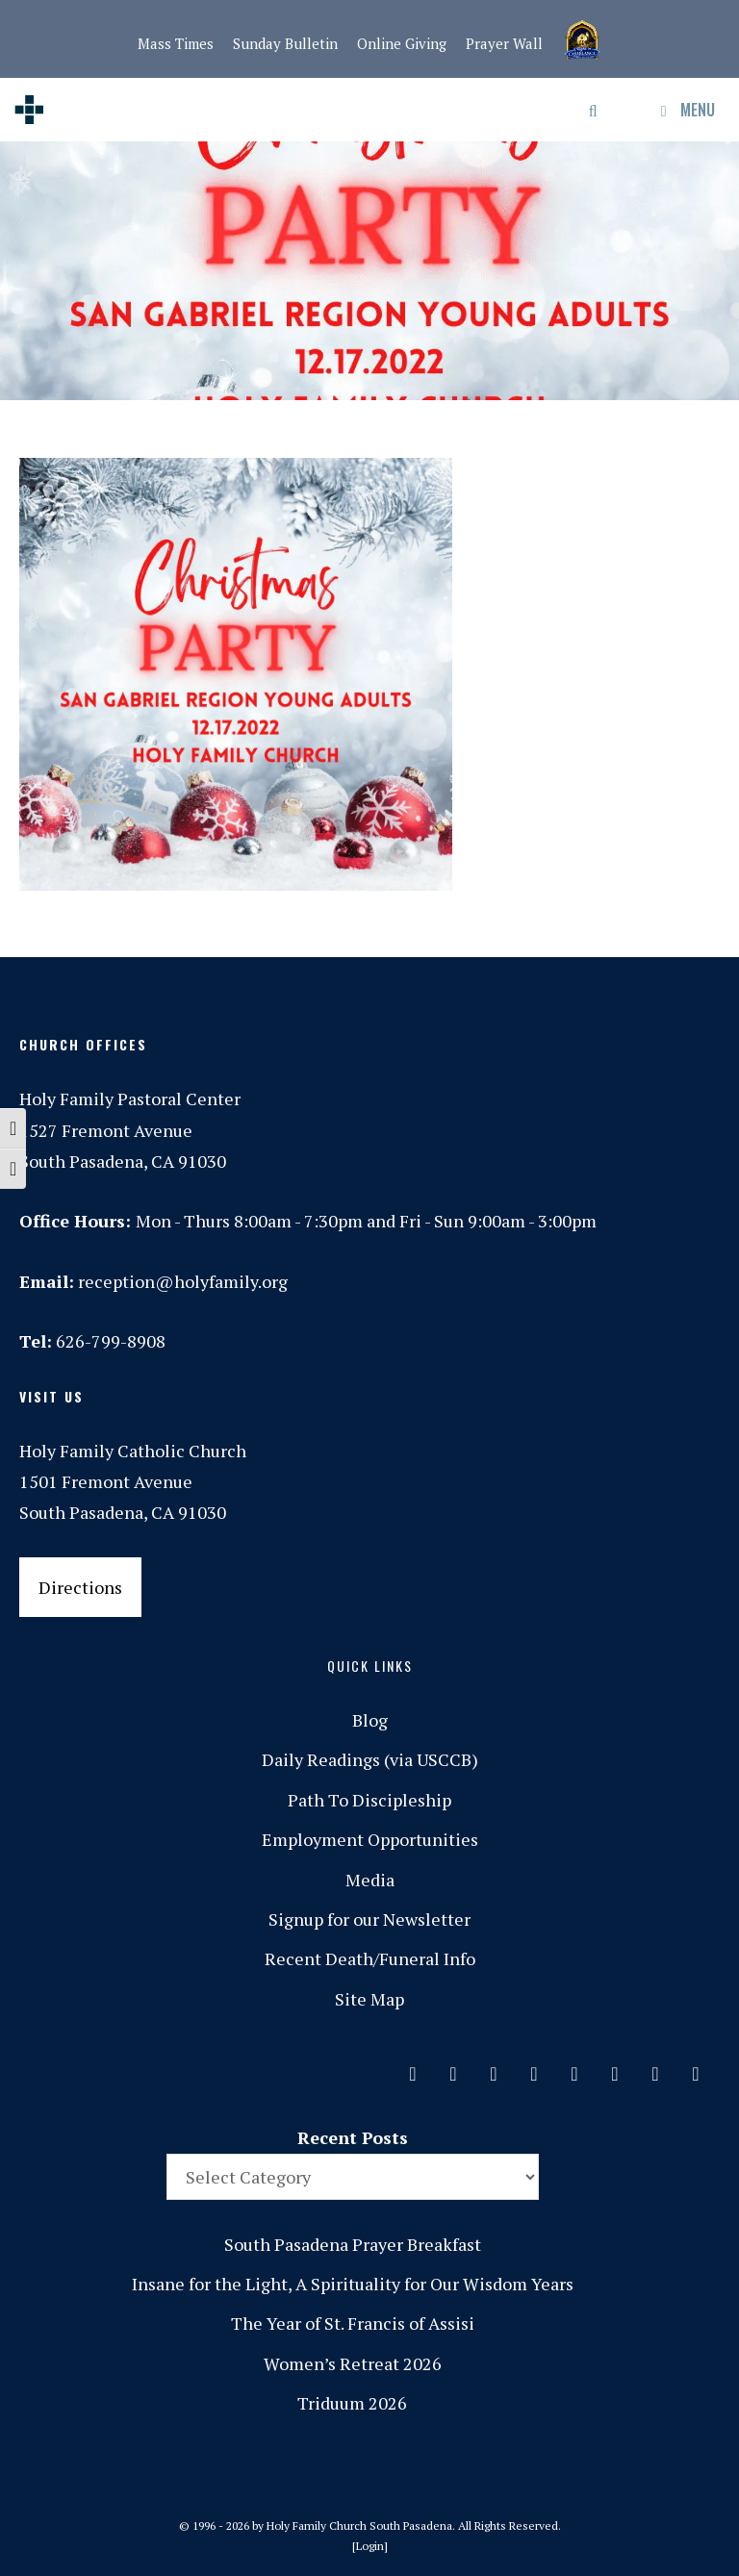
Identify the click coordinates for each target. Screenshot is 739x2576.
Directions (80, 1587)
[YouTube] (655, 2069)
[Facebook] (453, 2069)
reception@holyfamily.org (183, 1281)
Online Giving (401, 43)
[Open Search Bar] (594, 110)
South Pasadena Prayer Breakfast (352, 2244)
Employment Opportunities (370, 1839)
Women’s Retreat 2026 (353, 2363)
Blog (370, 1719)
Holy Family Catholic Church (132, 1450)
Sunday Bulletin (285, 43)
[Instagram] (493, 2069)
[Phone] (534, 2069)
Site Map (369, 1998)
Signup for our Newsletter (369, 1919)
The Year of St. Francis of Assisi (352, 2323)
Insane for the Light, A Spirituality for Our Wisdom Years (352, 2283)
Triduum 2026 (352, 2402)
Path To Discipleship (369, 1799)
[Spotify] (574, 2069)
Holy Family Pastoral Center (130, 1098)
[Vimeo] (615, 2069)
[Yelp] (695, 2069)
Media (370, 1879)
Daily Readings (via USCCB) (370, 1759)
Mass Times (176, 43)
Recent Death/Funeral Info (370, 1958)
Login (370, 2545)
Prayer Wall (504, 43)
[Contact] (412, 2069)
